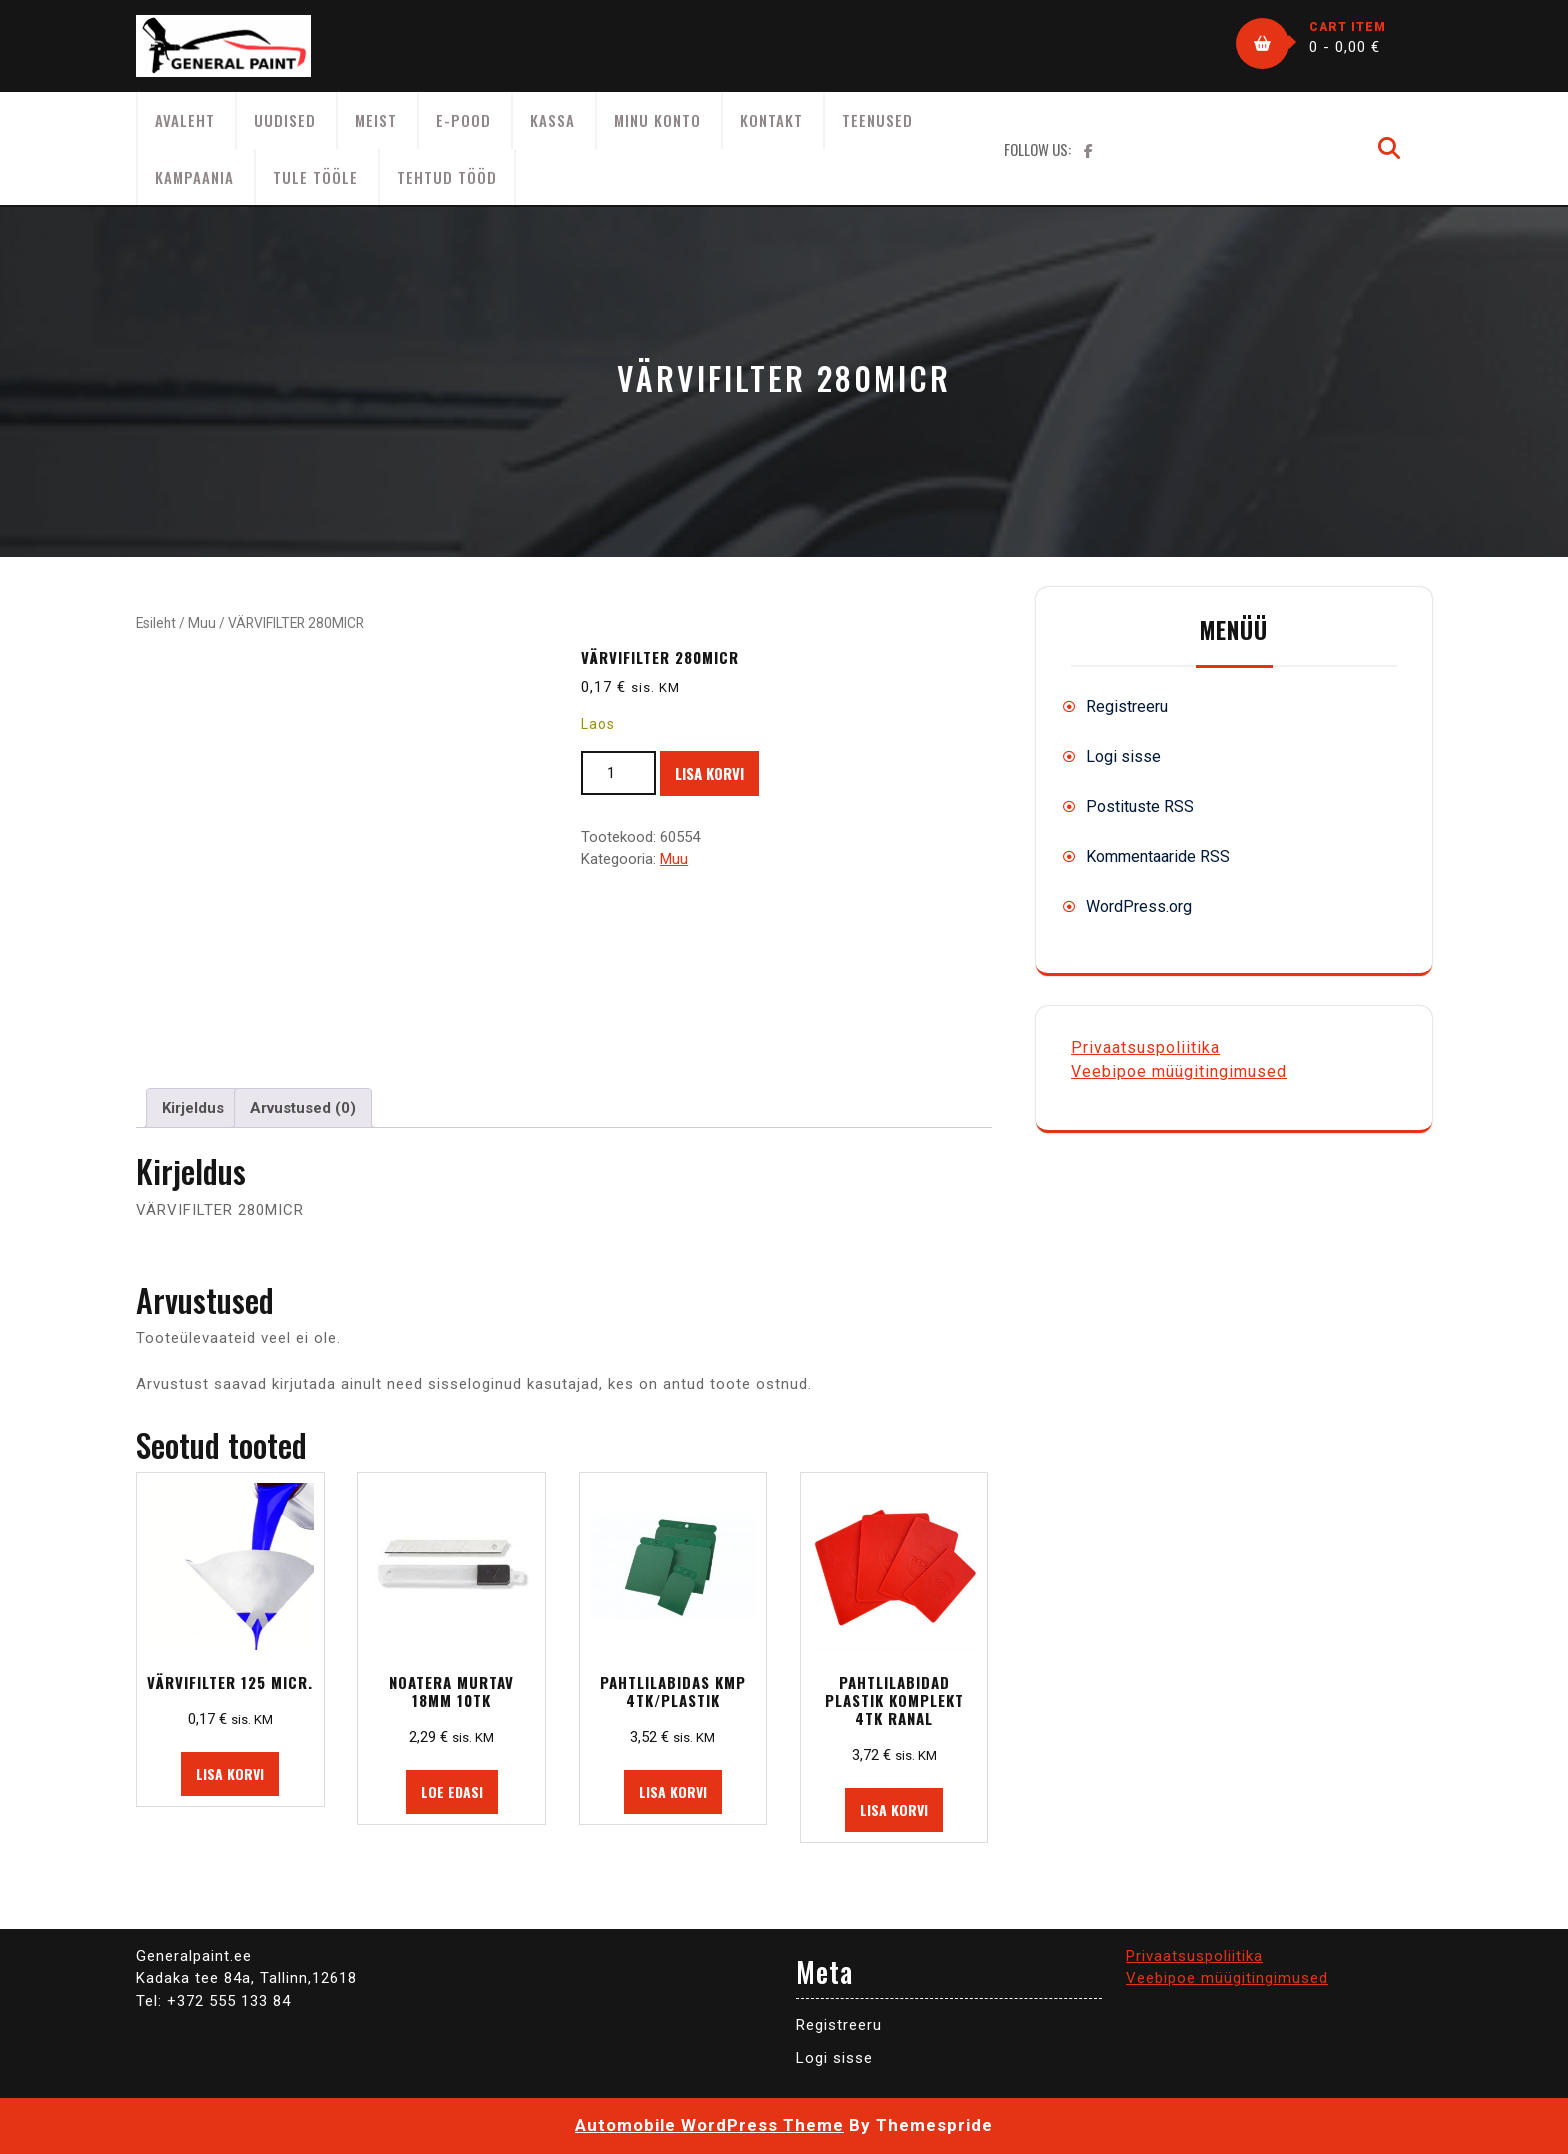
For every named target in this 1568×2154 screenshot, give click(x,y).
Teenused (877, 120)
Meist (376, 120)
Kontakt (771, 120)
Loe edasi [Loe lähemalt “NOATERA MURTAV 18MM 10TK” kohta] (452, 1791)
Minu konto (657, 120)
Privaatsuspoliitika (1145, 1047)
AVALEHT (185, 120)
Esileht (156, 623)
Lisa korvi (709, 773)
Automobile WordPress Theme (709, 2125)
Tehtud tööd (447, 177)
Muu (202, 623)
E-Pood (463, 120)
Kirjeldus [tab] (193, 1108)
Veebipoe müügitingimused (1179, 1071)
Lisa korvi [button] (230, 1773)
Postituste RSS (1140, 806)
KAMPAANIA (194, 177)
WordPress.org (1139, 906)
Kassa (552, 120)
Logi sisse (1123, 756)
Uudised (285, 120)
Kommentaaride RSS (1158, 856)
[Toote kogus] (618, 773)
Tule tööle (315, 177)
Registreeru (1127, 706)
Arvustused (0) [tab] (303, 1108)
